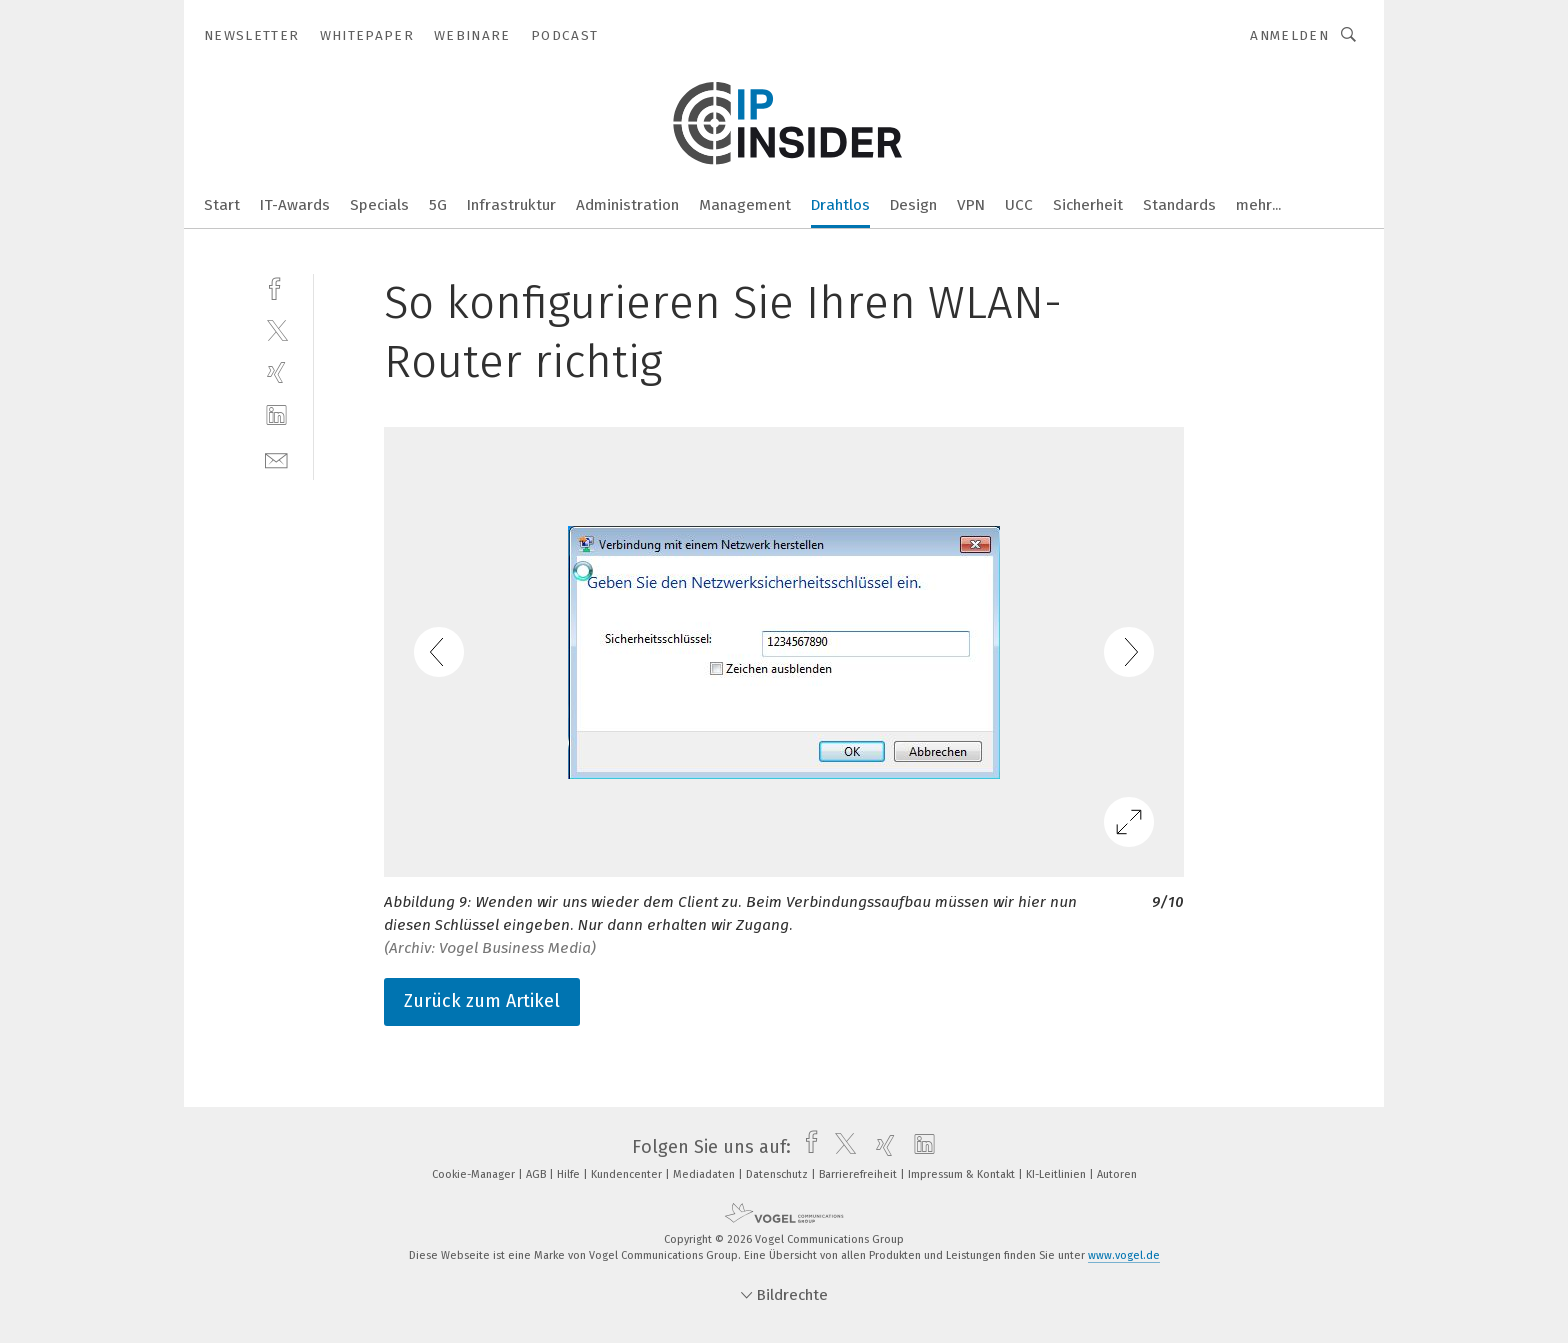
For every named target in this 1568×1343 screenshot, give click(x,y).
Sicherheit (1088, 205)
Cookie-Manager (475, 1174)
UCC (1019, 205)
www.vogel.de (1124, 1255)
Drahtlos (840, 205)
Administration (627, 205)
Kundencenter (628, 1174)
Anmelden (1289, 35)
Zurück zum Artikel (482, 1001)
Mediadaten (705, 1174)
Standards (1179, 205)
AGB (537, 1174)
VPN (971, 205)
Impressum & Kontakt (963, 1174)
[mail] (276, 458)
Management (745, 205)
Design (913, 205)
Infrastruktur (511, 205)
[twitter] (276, 329)
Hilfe (570, 1174)
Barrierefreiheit (859, 1174)
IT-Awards (295, 205)
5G (438, 205)
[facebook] (276, 286)
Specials (379, 205)
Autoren (1117, 1174)
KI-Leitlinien (1057, 1174)
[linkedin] (276, 415)
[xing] (276, 372)
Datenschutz (778, 1174)
